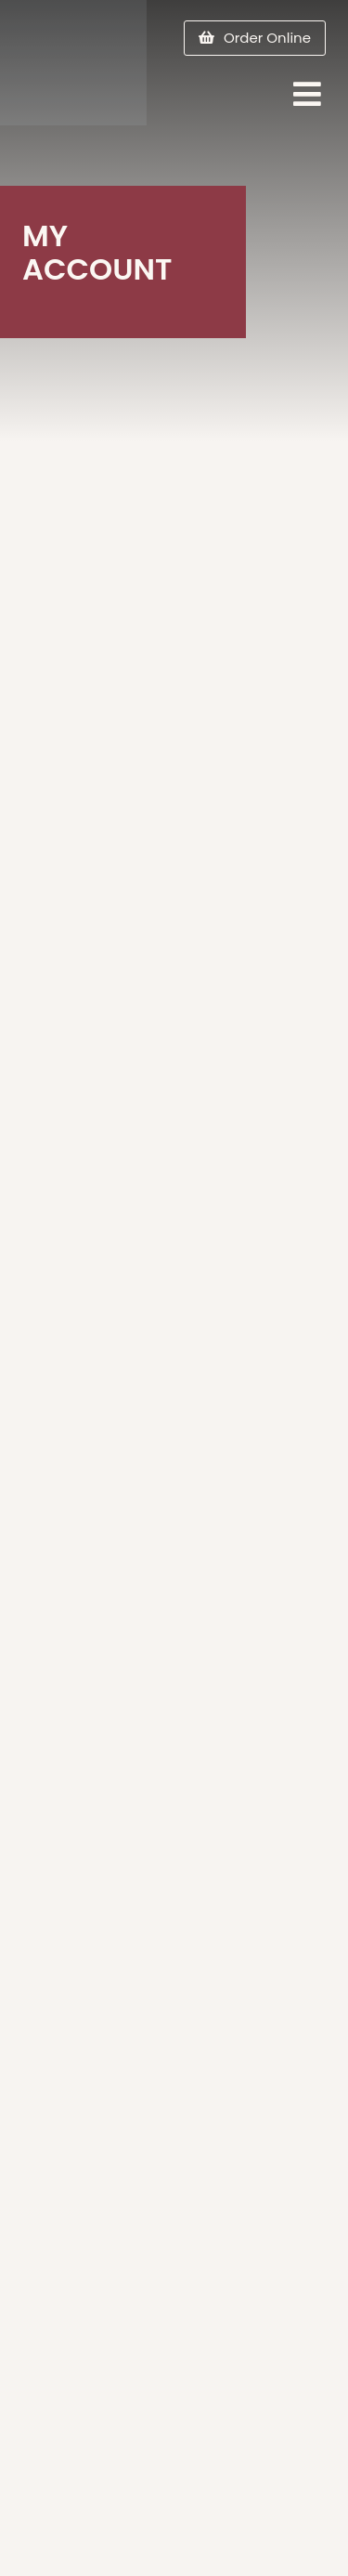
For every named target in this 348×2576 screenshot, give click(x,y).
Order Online (267, 37)
